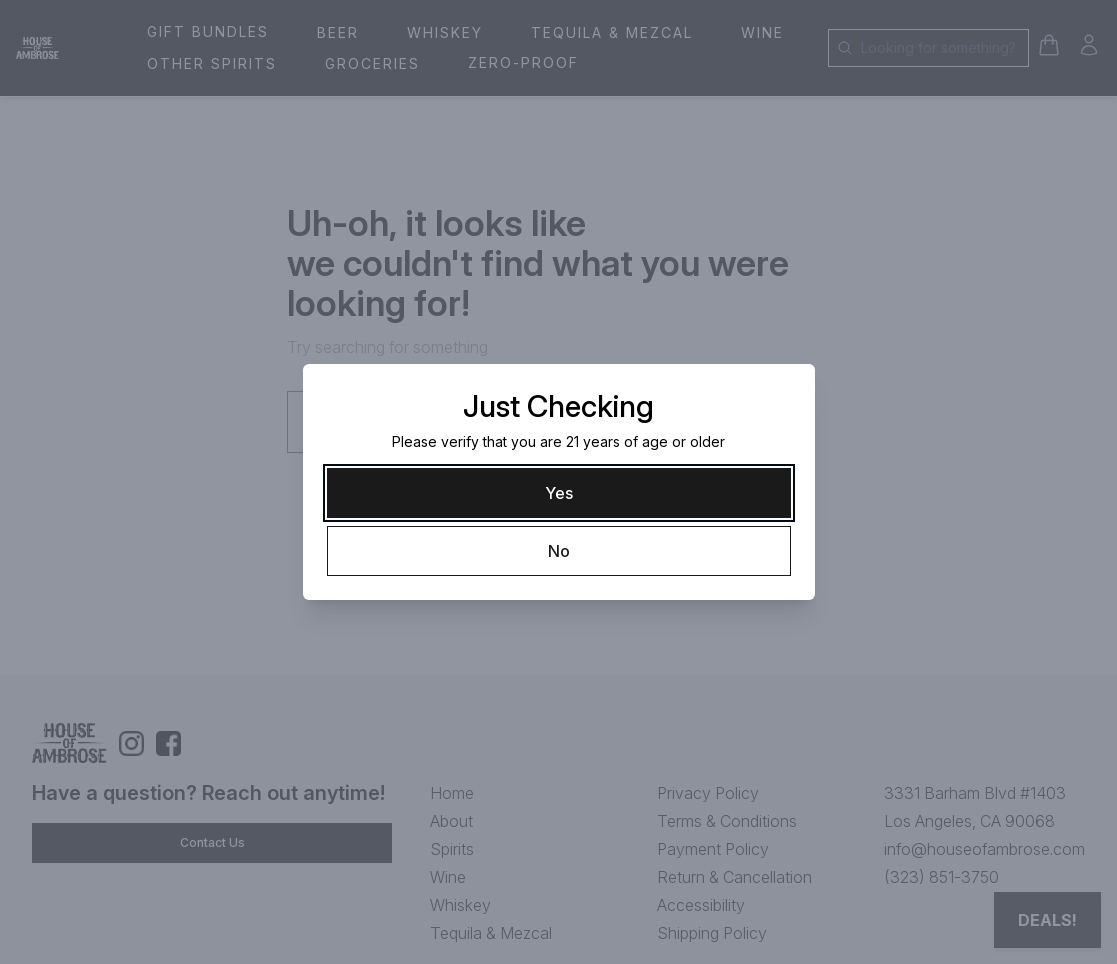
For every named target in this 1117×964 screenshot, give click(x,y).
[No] (559, 551)
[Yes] (559, 493)
